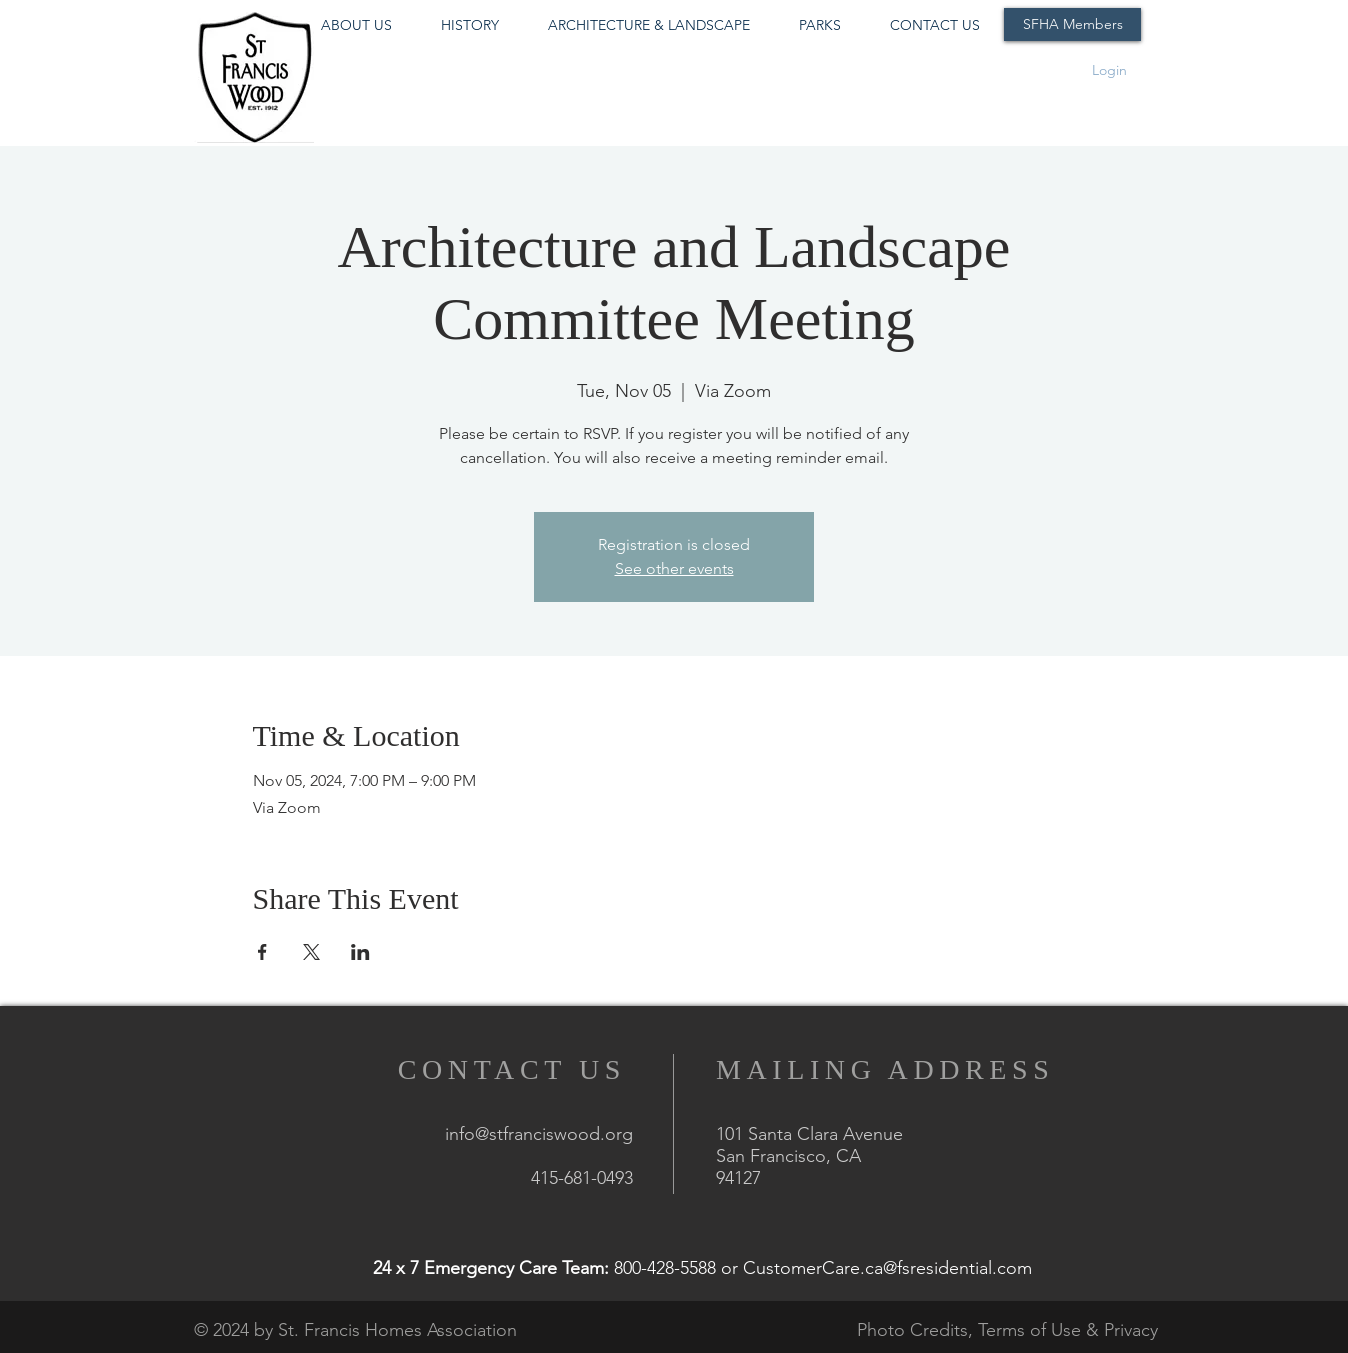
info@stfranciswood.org (539, 1134)
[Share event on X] (311, 952)
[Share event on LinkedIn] (360, 952)
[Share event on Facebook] (262, 952)
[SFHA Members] (1072, 24)
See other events (674, 568)
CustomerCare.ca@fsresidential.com (887, 1268)
